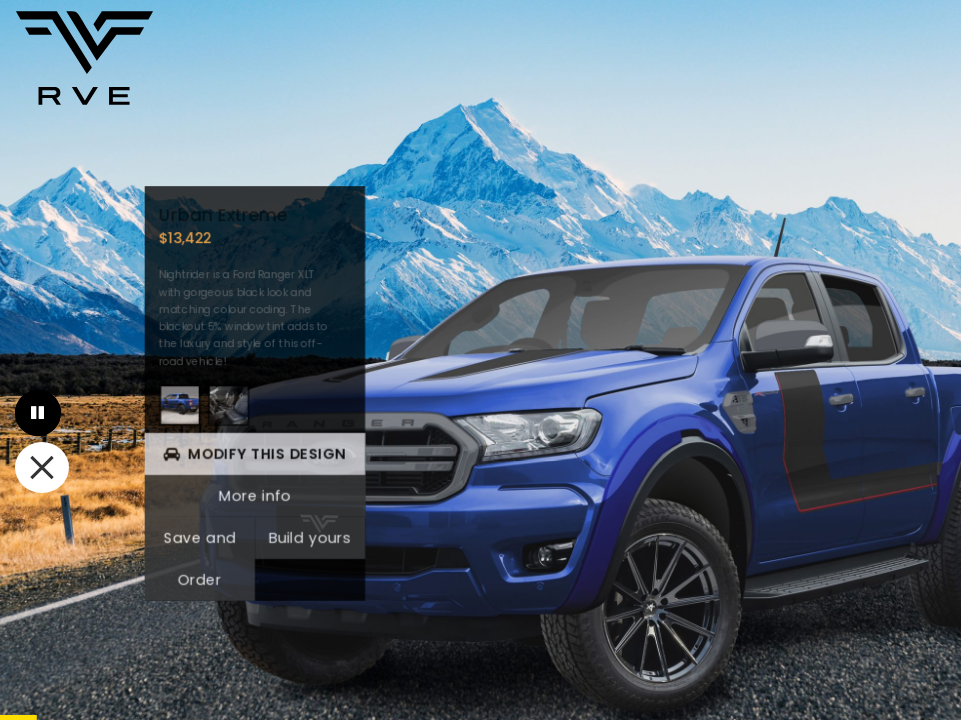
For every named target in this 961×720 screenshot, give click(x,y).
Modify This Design (253, 454)
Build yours (308, 537)
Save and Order (198, 558)
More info (253, 495)
